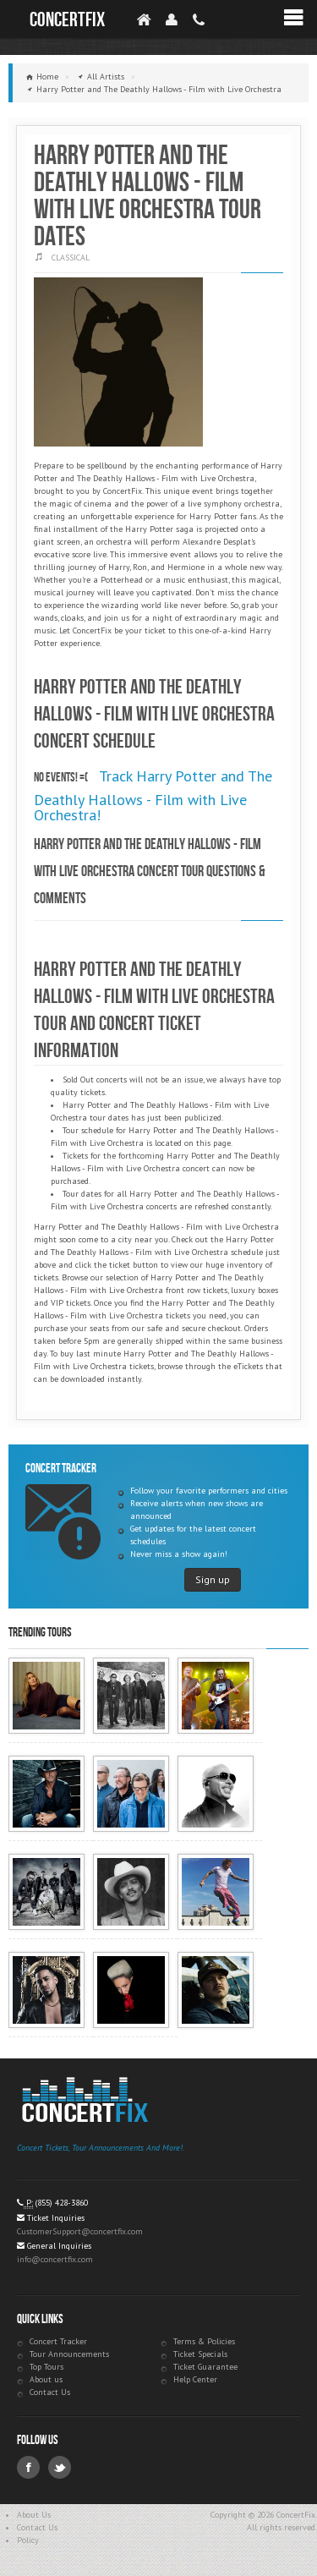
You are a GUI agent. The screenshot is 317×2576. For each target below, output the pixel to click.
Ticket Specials (200, 2354)
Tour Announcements (69, 2354)
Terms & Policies (204, 2341)
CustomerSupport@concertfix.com (80, 2231)
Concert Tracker (58, 2341)
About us (46, 2379)
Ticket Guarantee (205, 2366)
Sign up (212, 1579)
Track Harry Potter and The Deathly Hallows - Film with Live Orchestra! (153, 795)
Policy (28, 2540)
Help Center (195, 2379)
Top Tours (46, 2366)
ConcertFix (67, 20)
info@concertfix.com (55, 2259)
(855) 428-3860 (62, 2202)
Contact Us (50, 2392)
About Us (34, 2514)
